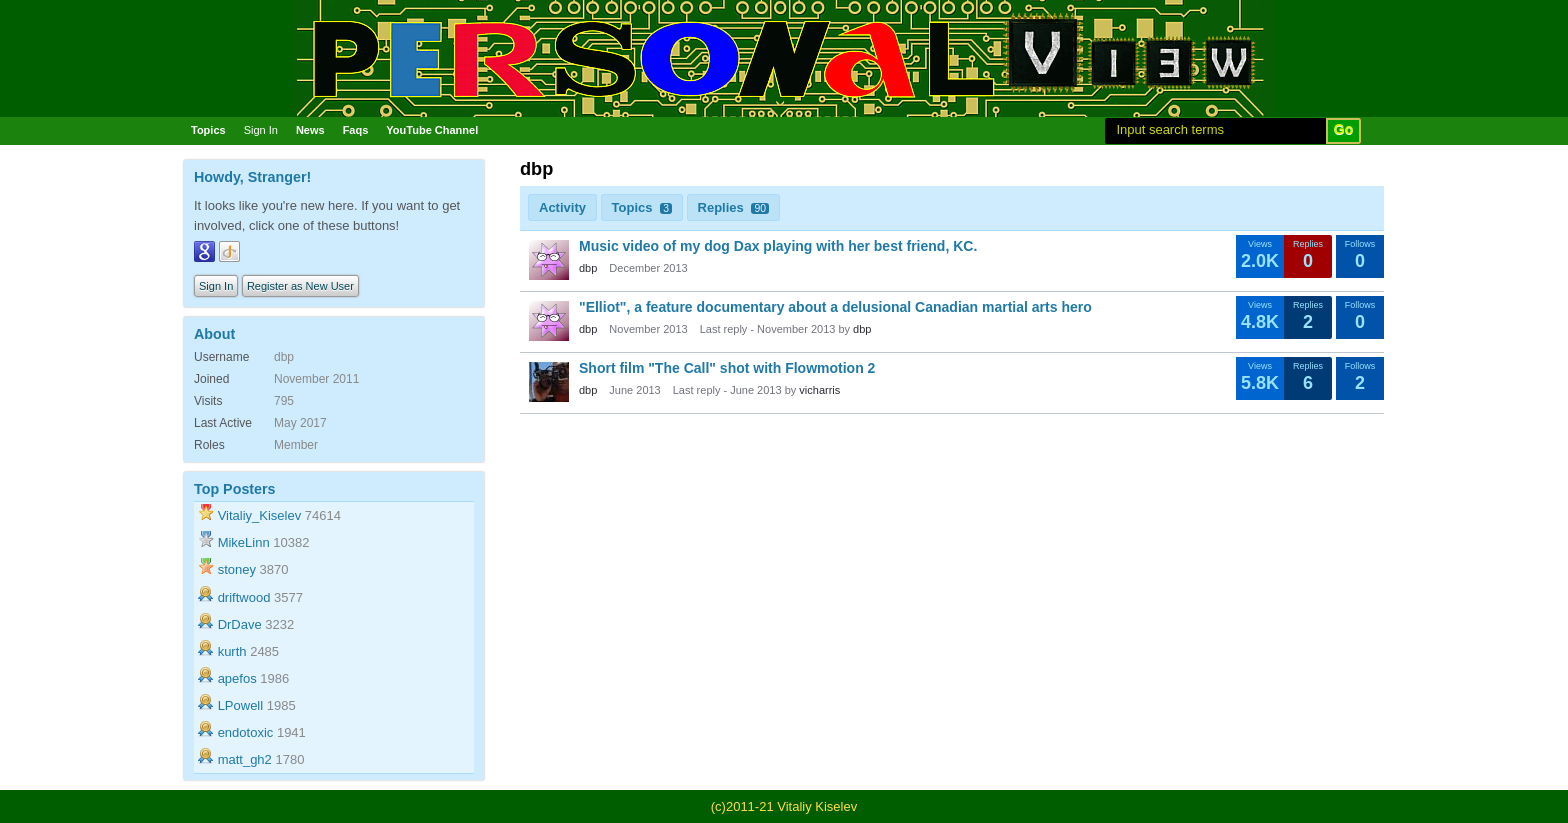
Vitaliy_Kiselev (260, 515)
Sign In (261, 130)
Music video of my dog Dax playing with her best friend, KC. (778, 246)
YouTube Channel (432, 130)
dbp (588, 268)
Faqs (356, 130)
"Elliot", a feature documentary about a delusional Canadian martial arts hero (835, 307)
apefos (237, 678)
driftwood (244, 597)
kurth (232, 651)
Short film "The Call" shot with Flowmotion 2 (727, 368)
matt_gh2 (245, 759)
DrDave (240, 624)
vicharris (819, 390)
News (310, 130)
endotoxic (246, 732)
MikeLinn (244, 542)
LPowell (241, 705)
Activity (562, 207)
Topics (208, 130)
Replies (733, 207)
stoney (237, 569)
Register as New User (300, 286)
